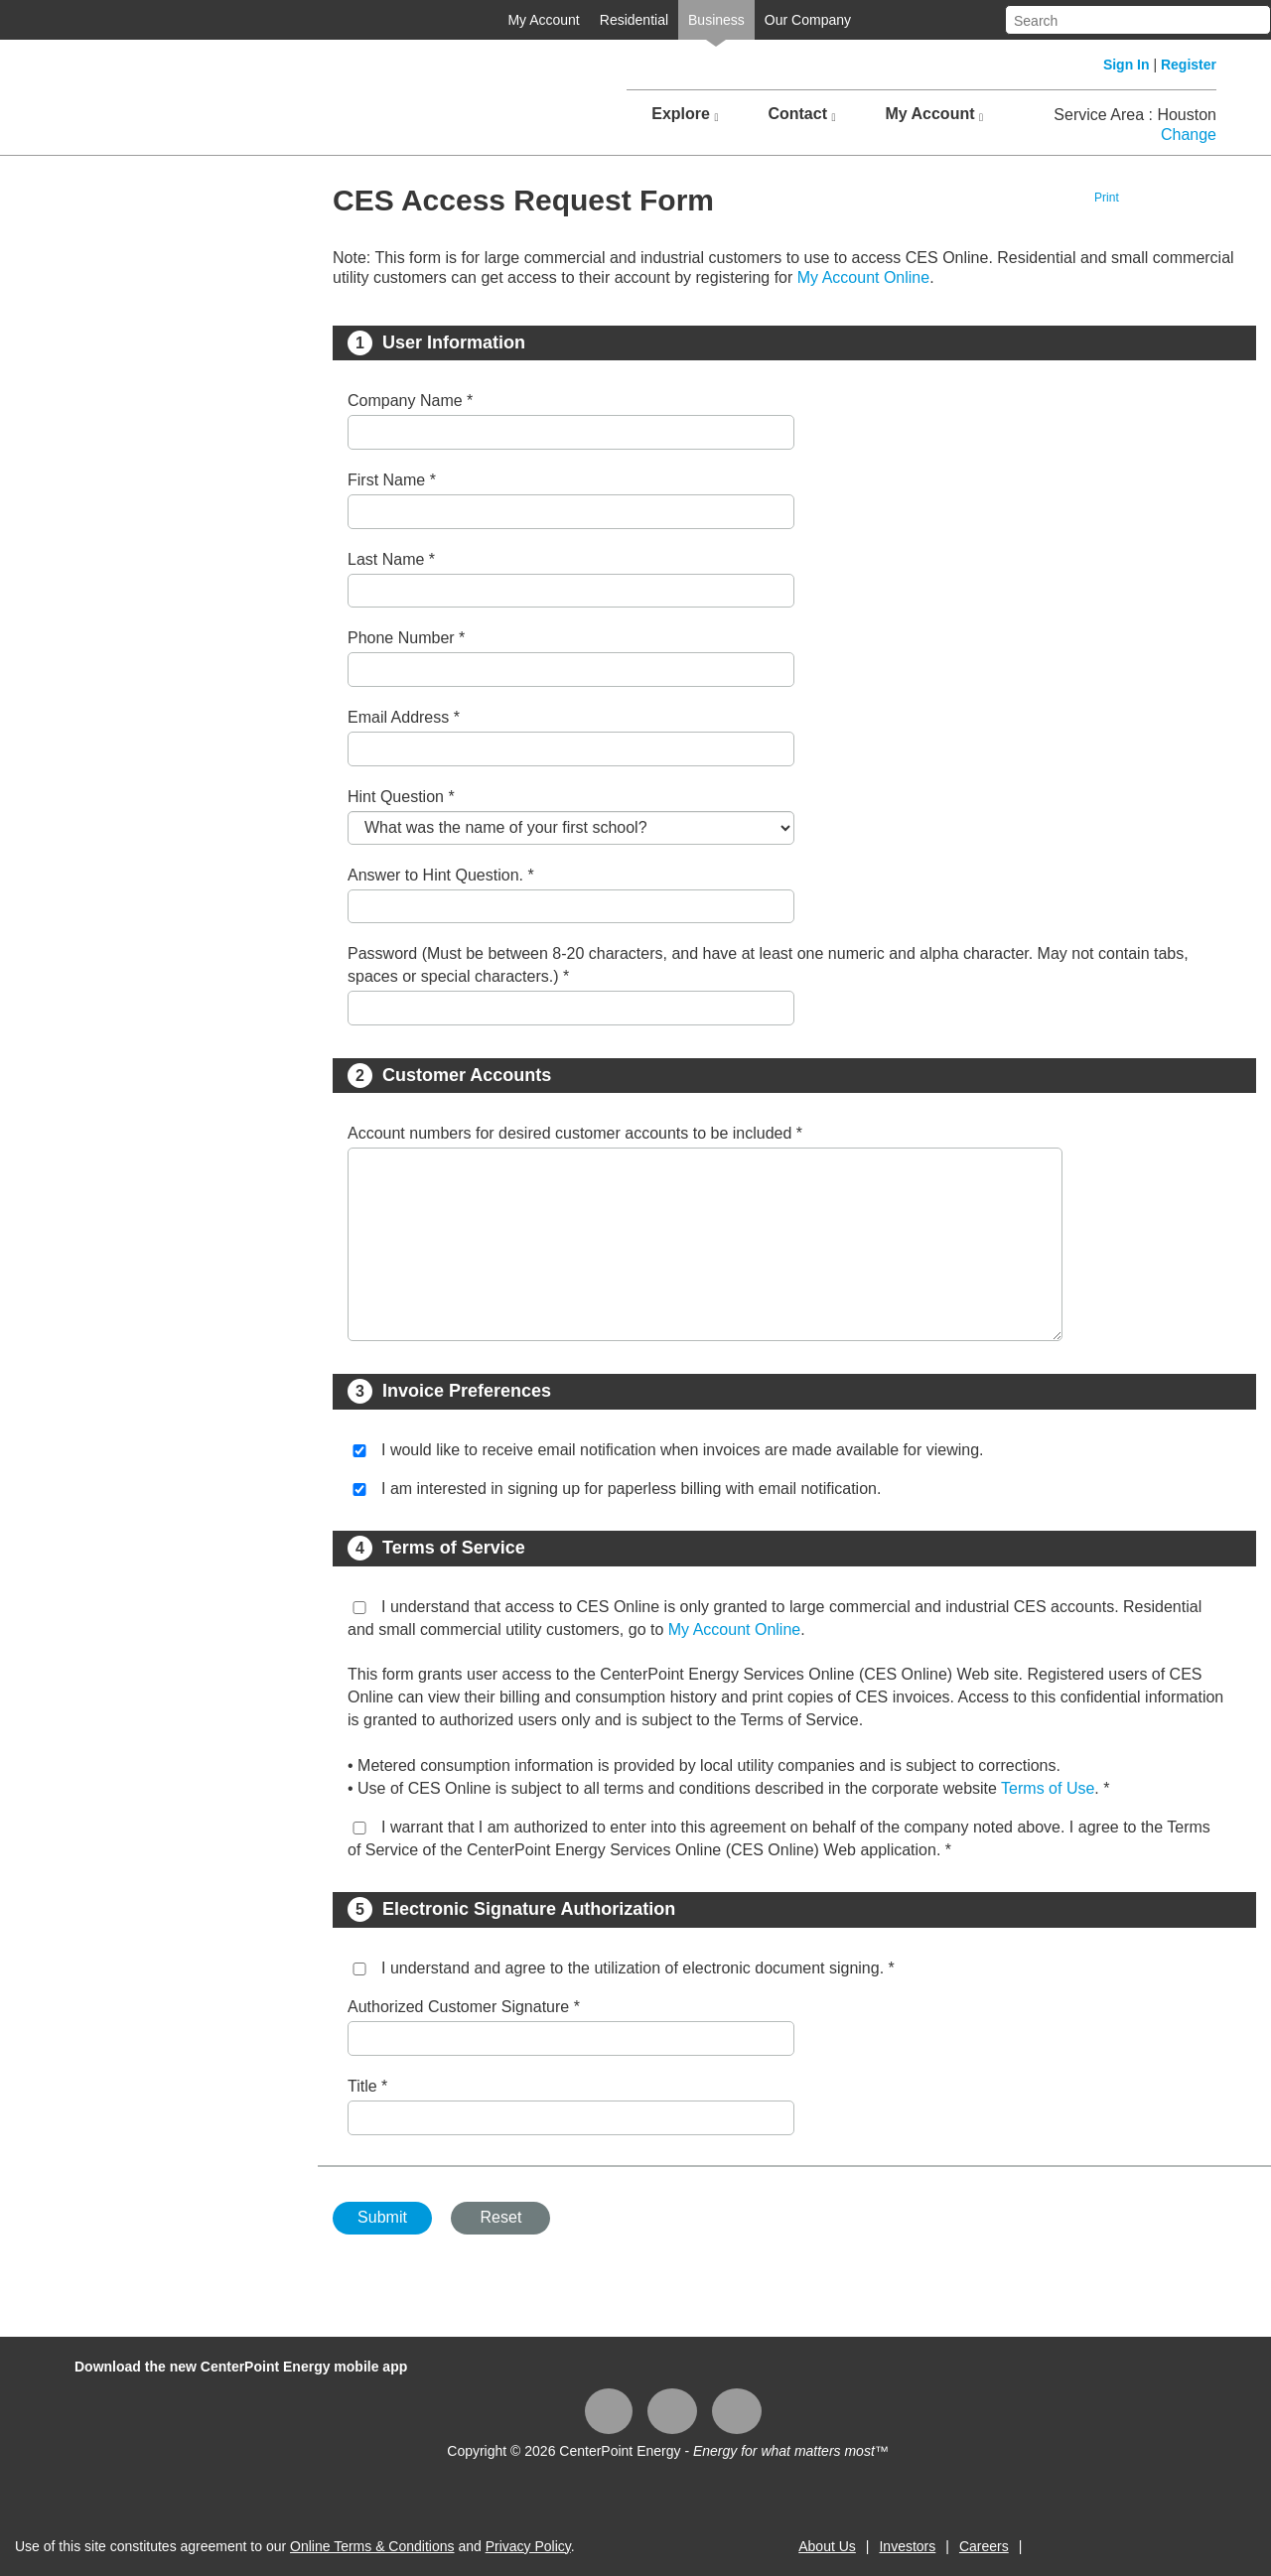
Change (1188, 134)
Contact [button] (801, 114)
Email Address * (404, 717)
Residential (634, 20)
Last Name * (391, 559)
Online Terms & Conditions (372, 2546)
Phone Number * (406, 637)
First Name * (392, 480)
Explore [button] (684, 114)
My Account (543, 20)
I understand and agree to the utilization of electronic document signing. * (638, 1968)
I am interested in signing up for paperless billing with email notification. (631, 1488)
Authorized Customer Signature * (464, 2006)
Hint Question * (401, 796)
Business (716, 20)
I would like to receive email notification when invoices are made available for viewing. (682, 1449)
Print (1106, 197)
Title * (367, 2086)
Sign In (1126, 64)
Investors (907, 2546)
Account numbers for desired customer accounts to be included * (575, 1133)
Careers (984, 2546)
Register (1188, 64)
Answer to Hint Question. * (441, 875)
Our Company (808, 20)
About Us (827, 2546)
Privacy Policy (528, 2546)
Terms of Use (1047, 1788)
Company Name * (410, 400)
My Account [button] (934, 114)
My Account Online (863, 277)
